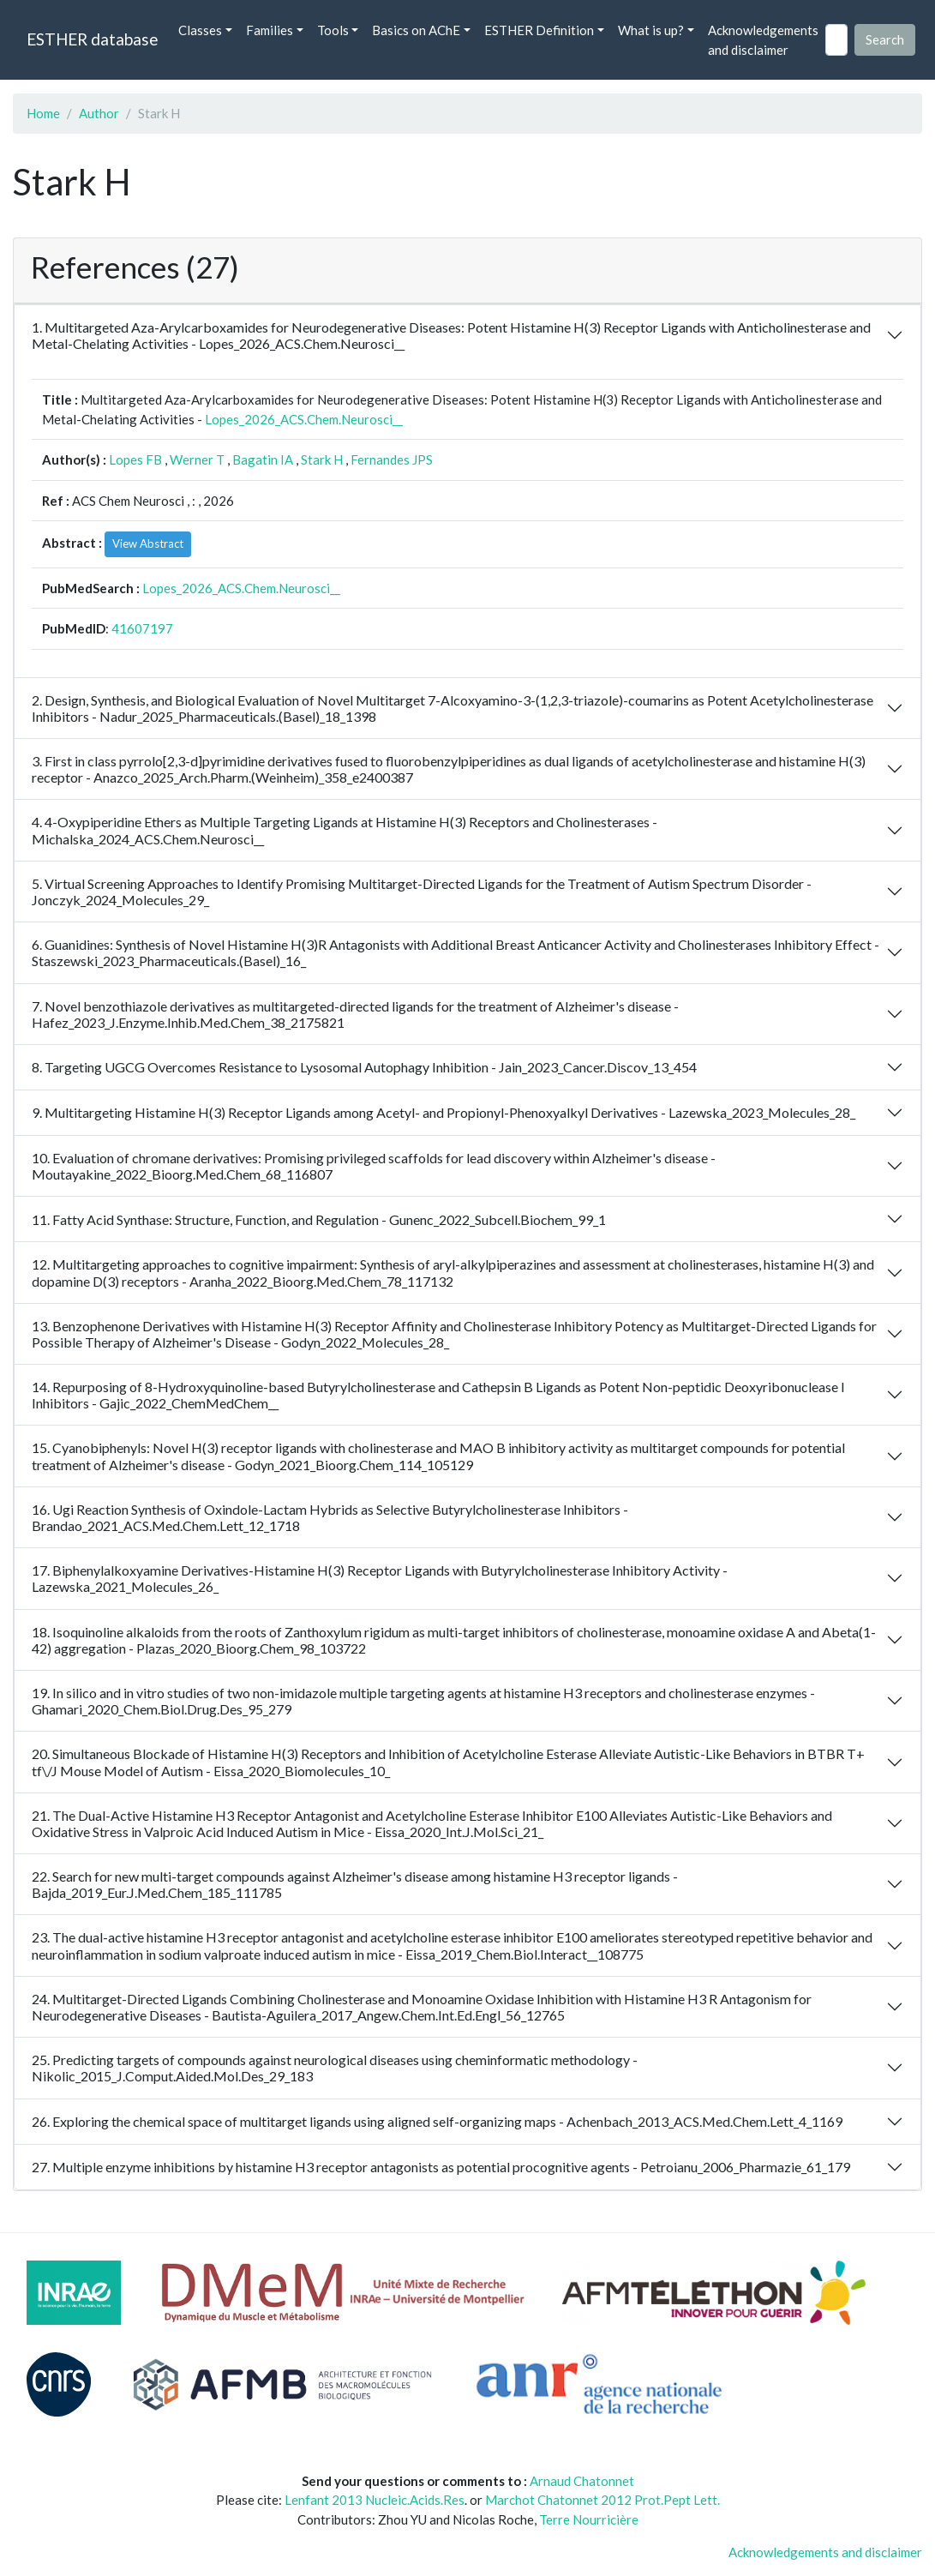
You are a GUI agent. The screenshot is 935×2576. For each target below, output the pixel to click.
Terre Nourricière (588, 2519)
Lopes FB (135, 459)
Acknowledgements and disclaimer (763, 39)
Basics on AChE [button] (416, 30)
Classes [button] (200, 30)
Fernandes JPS (392, 459)
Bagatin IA (262, 459)
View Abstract (147, 543)
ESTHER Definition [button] (539, 30)
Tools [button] (333, 30)
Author (99, 113)
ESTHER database (92, 39)
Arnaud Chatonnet (582, 2481)
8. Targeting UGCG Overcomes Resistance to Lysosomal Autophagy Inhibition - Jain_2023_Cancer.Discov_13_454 (364, 1067)
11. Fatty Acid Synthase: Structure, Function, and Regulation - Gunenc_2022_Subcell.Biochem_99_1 (319, 1219)
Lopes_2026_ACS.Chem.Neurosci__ (304, 419)
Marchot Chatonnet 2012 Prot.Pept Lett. (602, 2499)
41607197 (142, 628)
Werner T (197, 459)
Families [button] (269, 30)
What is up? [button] (651, 30)
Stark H (322, 459)
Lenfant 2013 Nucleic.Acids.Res (375, 2499)
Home (43, 113)
